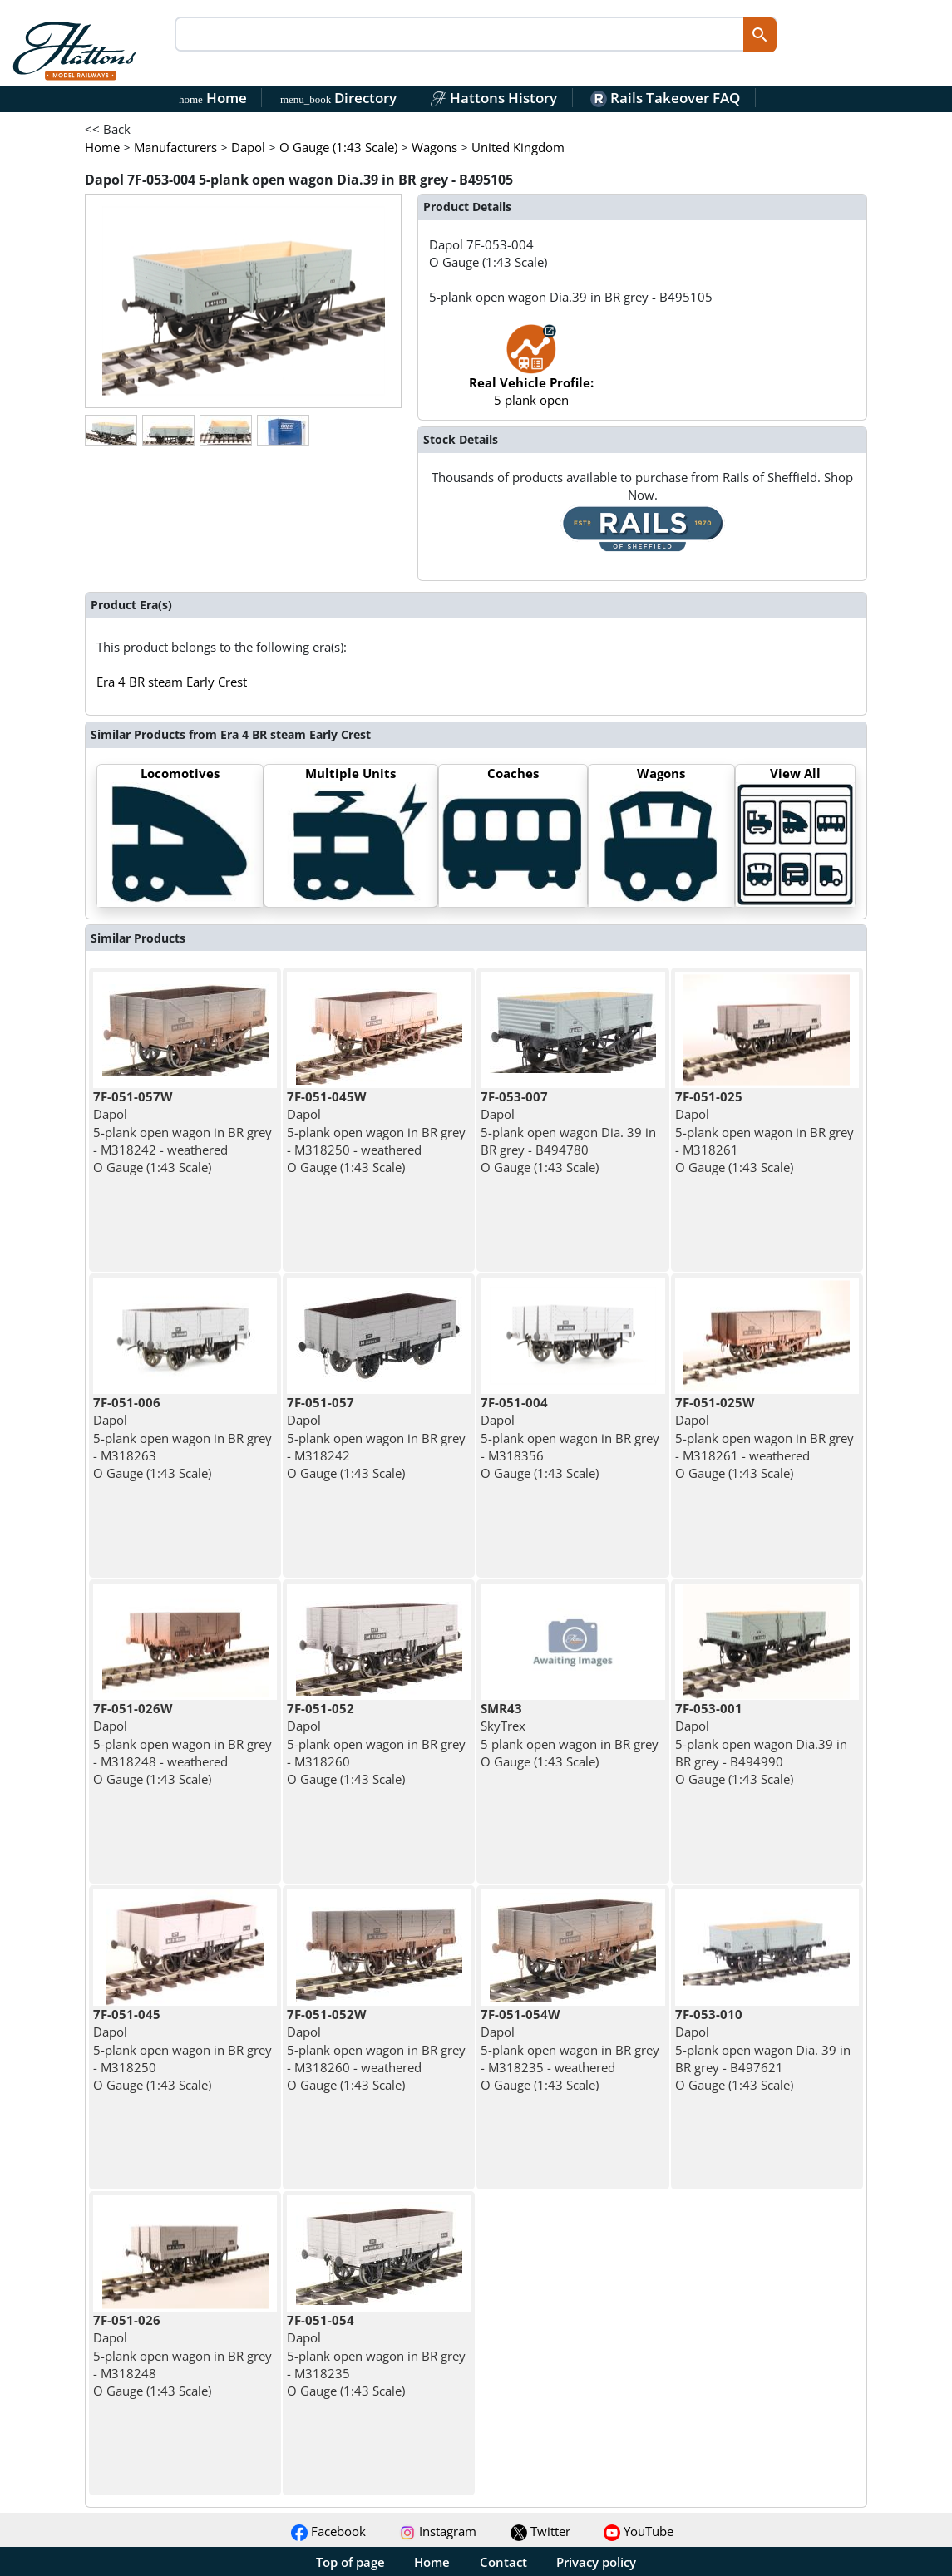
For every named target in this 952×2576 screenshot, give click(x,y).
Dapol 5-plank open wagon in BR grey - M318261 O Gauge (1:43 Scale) (764, 1131)
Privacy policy (596, 2562)
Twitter (540, 2531)
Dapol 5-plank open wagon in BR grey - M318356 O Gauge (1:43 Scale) (570, 1437)
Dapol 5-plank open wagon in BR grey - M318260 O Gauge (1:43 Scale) (376, 1743)
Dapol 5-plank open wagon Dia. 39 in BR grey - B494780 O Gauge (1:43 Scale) (568, 1131)
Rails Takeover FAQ (665, 97)
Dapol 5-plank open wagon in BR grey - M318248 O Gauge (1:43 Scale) (182, 2355)
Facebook (328, 2531)
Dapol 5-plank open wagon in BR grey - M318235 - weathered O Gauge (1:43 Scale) (570, 2049)
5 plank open (531, 373)
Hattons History (493, 97)
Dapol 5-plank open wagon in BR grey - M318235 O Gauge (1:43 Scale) (376, 2355)
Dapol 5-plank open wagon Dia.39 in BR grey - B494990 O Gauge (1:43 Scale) (761, 1743)
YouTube (638, 2531)
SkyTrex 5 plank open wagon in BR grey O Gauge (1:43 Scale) (570, 1735)
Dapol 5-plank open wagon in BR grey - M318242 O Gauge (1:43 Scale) (376, 1437)
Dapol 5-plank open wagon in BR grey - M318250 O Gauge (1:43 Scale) (182, 2049)
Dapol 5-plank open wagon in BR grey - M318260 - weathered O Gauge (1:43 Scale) (376, 2049)
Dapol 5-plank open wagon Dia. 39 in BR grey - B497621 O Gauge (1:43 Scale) (763, 2049)
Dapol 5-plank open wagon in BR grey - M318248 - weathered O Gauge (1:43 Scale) (182, 1743)
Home (213, 97)
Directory (338, 97)
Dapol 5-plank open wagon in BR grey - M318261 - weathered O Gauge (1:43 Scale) (764, 1437)
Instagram (437, 2531)
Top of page (350, 2562)
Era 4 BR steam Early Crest (171, 681)
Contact (503, 2562)
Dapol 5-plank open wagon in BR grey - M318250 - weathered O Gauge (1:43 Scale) (376, 1131)
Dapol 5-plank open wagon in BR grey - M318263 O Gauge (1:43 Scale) (182, 1437)
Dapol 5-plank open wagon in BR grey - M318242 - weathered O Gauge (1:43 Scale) (182, 1131)
